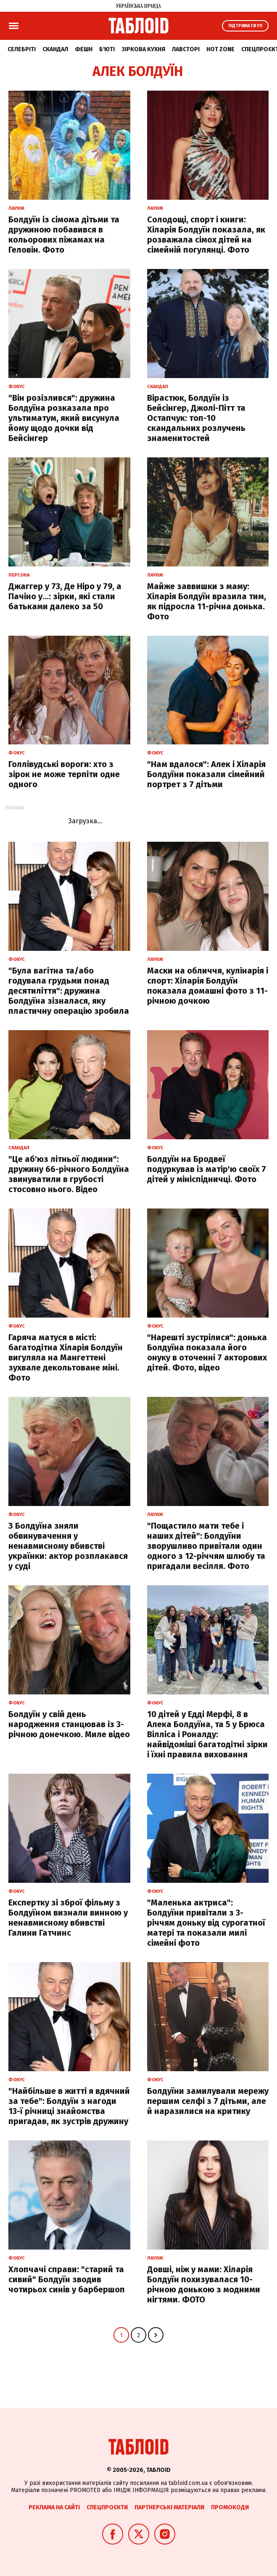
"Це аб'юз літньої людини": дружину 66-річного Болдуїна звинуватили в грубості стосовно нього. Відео (68, 1174)
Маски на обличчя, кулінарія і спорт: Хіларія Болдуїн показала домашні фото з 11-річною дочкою (207, 986)
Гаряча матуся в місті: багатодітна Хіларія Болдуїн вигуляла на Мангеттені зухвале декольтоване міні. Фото (65, 1357)
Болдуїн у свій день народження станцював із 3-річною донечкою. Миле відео (69, 1724)
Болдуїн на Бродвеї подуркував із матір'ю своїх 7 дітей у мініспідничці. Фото (206, 1169)
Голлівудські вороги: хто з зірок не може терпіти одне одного (64, 774)
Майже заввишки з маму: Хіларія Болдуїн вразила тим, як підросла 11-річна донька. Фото (206, 601)
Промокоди (230, 2507)
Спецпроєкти (107, 2507)
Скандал (55, 49)
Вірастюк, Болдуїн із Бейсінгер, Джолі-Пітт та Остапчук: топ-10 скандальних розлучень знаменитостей (196, 418)
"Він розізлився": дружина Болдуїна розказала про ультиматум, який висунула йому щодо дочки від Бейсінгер (63, 418)
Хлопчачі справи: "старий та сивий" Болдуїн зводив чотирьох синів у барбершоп (66, 2279)
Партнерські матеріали (169, 2507)
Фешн (83, 49)
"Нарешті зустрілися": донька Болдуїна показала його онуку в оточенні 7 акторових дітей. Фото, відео (207, 1352)
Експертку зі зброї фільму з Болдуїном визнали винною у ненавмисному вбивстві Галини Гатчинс (68, 1917)
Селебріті (22, 49)
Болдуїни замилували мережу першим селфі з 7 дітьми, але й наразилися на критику (208, 2101)
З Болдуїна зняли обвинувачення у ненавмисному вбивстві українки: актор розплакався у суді (68, 1546)
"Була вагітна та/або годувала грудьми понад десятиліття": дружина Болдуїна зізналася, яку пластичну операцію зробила (68, 991)
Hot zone (220, 49)
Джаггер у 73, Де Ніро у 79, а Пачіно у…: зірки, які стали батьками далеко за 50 (64, 596)
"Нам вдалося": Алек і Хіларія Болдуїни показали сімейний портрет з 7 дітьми (206, 774)
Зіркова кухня (143, 49)
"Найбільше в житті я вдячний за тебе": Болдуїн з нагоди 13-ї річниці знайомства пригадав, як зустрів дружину (69, 2106)
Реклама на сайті (54, 2507)
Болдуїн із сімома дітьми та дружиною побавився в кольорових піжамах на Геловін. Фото (63, 234)
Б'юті (107, 49)
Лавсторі (186, 49)
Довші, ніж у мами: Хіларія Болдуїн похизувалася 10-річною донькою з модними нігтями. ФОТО (203, 2284)
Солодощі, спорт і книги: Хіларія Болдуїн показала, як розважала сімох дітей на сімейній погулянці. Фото (206, 234)
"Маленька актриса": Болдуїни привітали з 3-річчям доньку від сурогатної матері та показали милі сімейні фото (206, 1922)
